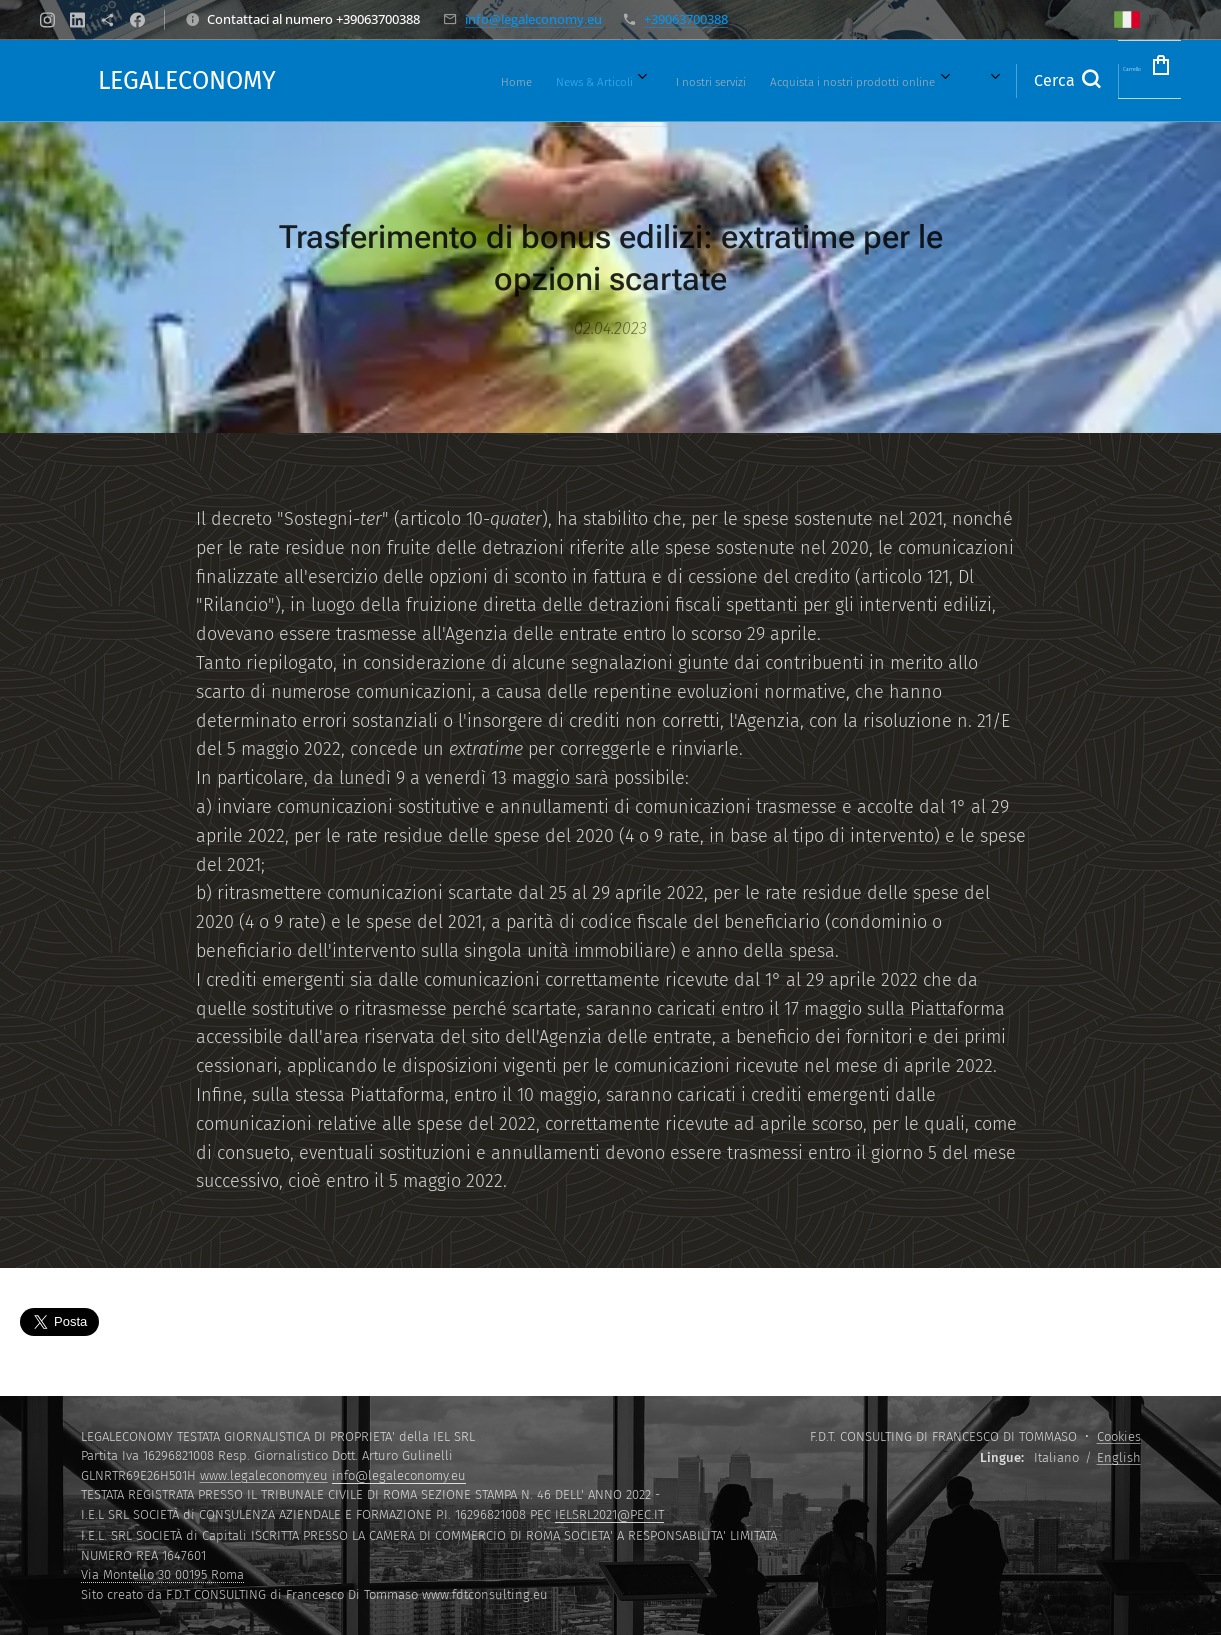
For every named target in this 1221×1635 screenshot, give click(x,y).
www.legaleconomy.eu (264, 1475)
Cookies (1119, 1436)
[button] (1009, 81)
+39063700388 (686, 19)
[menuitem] (394, 81)
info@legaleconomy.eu (533, 19)
